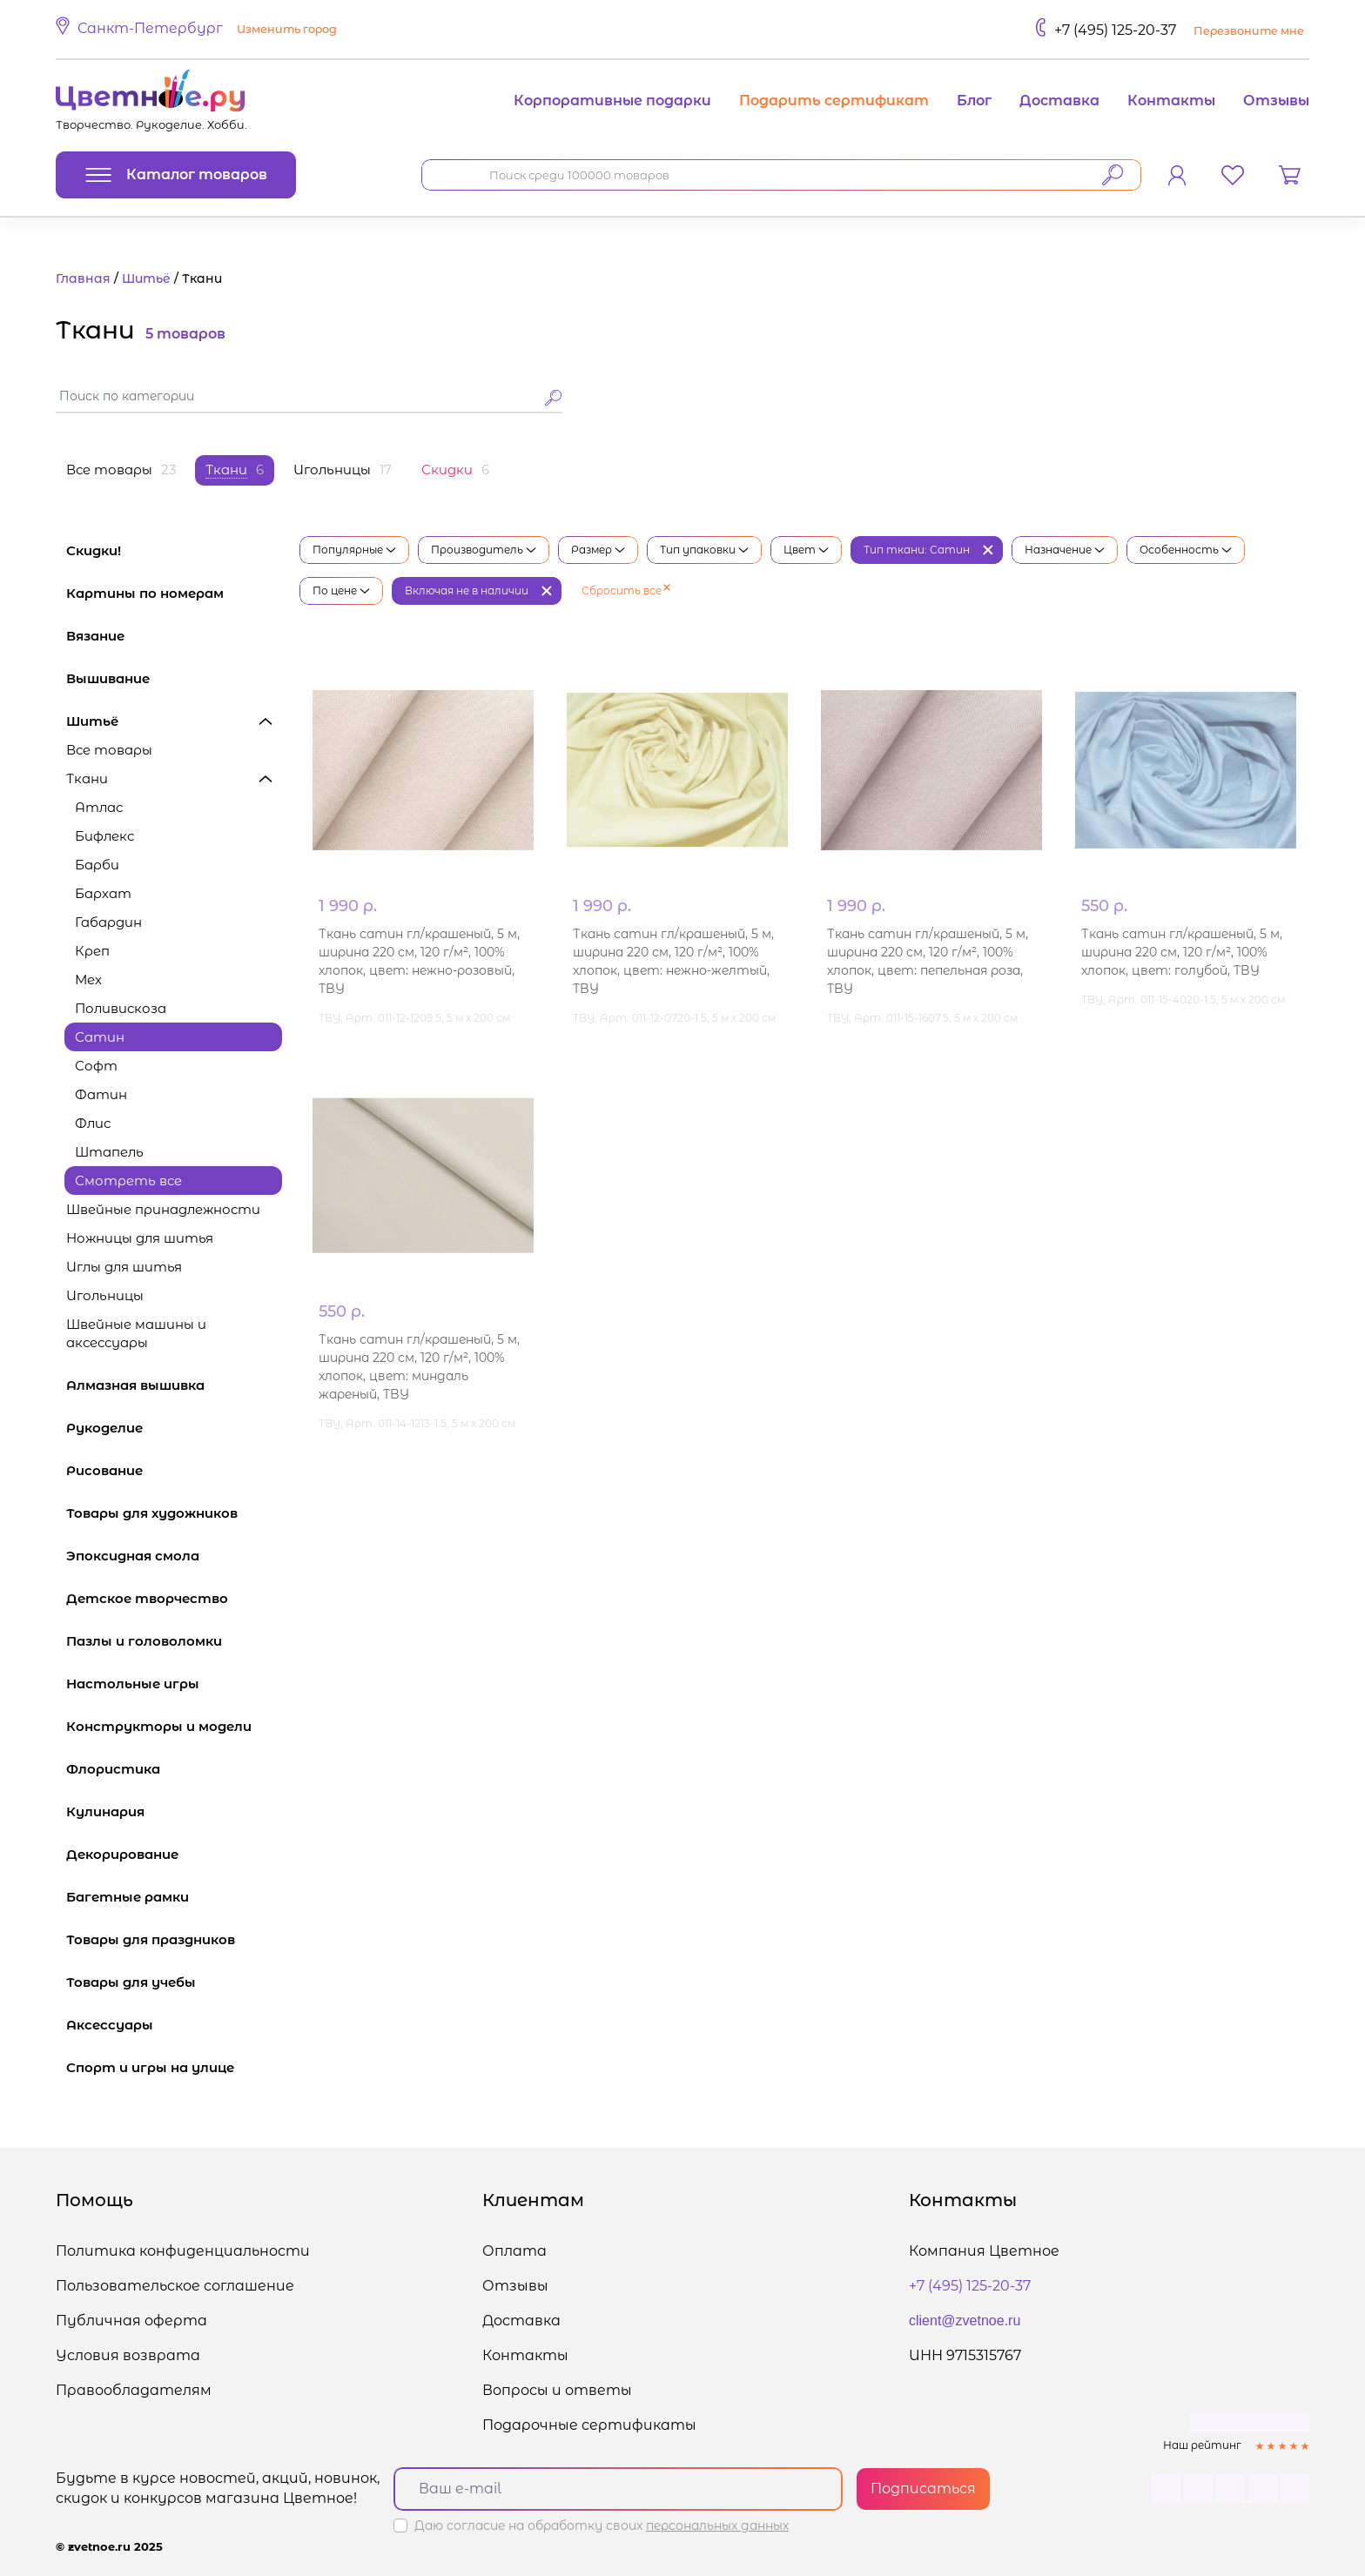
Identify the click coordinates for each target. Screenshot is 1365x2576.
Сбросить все (626, 590)
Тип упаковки (704, 549)
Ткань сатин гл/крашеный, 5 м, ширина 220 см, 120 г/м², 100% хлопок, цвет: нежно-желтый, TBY (673, 961)
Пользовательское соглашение (175, 2285)
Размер (598, 549)
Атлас (99, 807)
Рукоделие (174, 1427)
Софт (96, 1065)
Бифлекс (104, 836)
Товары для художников (174, 1513)
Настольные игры (174, 1683)
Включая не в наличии (466, 590)
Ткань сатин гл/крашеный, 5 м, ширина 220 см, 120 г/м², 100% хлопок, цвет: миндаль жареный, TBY (419, 1367)
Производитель (483, 549)
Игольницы (105, 1295)
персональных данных (717, 2525)
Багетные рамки (174, 1896)
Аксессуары (174, 2024)
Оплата (514, 2251)
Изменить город (287, 29)
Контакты (1171, 100)
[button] (199, 29)
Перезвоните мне (1249, 30)
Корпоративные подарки (612, 100)
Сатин (99, 1037)
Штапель (109, 1152)
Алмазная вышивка (174, 1385)
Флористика (174, 1768)
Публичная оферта (131, 2320)
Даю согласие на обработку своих (601, 2525)
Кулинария (174, 1811)
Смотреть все (128, 1180)
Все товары (109, 749)
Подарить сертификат (834, 100)
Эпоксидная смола (174, 1555)
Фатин (101, 1094)
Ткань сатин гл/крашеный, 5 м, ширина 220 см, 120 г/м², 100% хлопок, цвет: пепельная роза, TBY (927, 961)
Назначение (1065, 549)
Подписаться (923, 2488)
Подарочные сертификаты (589, 2425)
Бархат (103, 893)
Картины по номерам (174, 593)
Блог (974, 100)
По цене (341, 590)
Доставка (1059, 100)
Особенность (1186, 549)
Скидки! (93, 550)
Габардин (108, 922)
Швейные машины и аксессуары (174, 1333)
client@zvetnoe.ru (964, 2320)
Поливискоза (120, 1008)
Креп (92, 951)
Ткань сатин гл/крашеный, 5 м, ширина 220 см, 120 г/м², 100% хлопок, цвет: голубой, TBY (1181, 952)
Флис (93, 1123)
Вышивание (174, 678)
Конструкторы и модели (174, 1726)
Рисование (174, 1470)
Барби (97, 864)
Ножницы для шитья (174, 1238)
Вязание (174, 635)
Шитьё (174, 721)
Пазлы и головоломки (174, 1641)
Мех (88, 979)
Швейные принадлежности (163, 1209)
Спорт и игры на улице (174, 2067)
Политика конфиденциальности (183, 2251)
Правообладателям (134, 2390)
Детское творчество (174, 1598)
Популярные (354, 549)
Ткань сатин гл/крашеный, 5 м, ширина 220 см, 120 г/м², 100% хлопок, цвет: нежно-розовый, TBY (419, 961)
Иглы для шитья (124, 1266)
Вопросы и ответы (557, 2390)
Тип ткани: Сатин (917, 549)
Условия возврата (128, 2355)
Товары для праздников (174, 1939)
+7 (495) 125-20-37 (1115, 30)
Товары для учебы (174, 1982)
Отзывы (1276, 100)
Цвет (806, 549)
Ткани (174, 778)
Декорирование (174, 1854)
